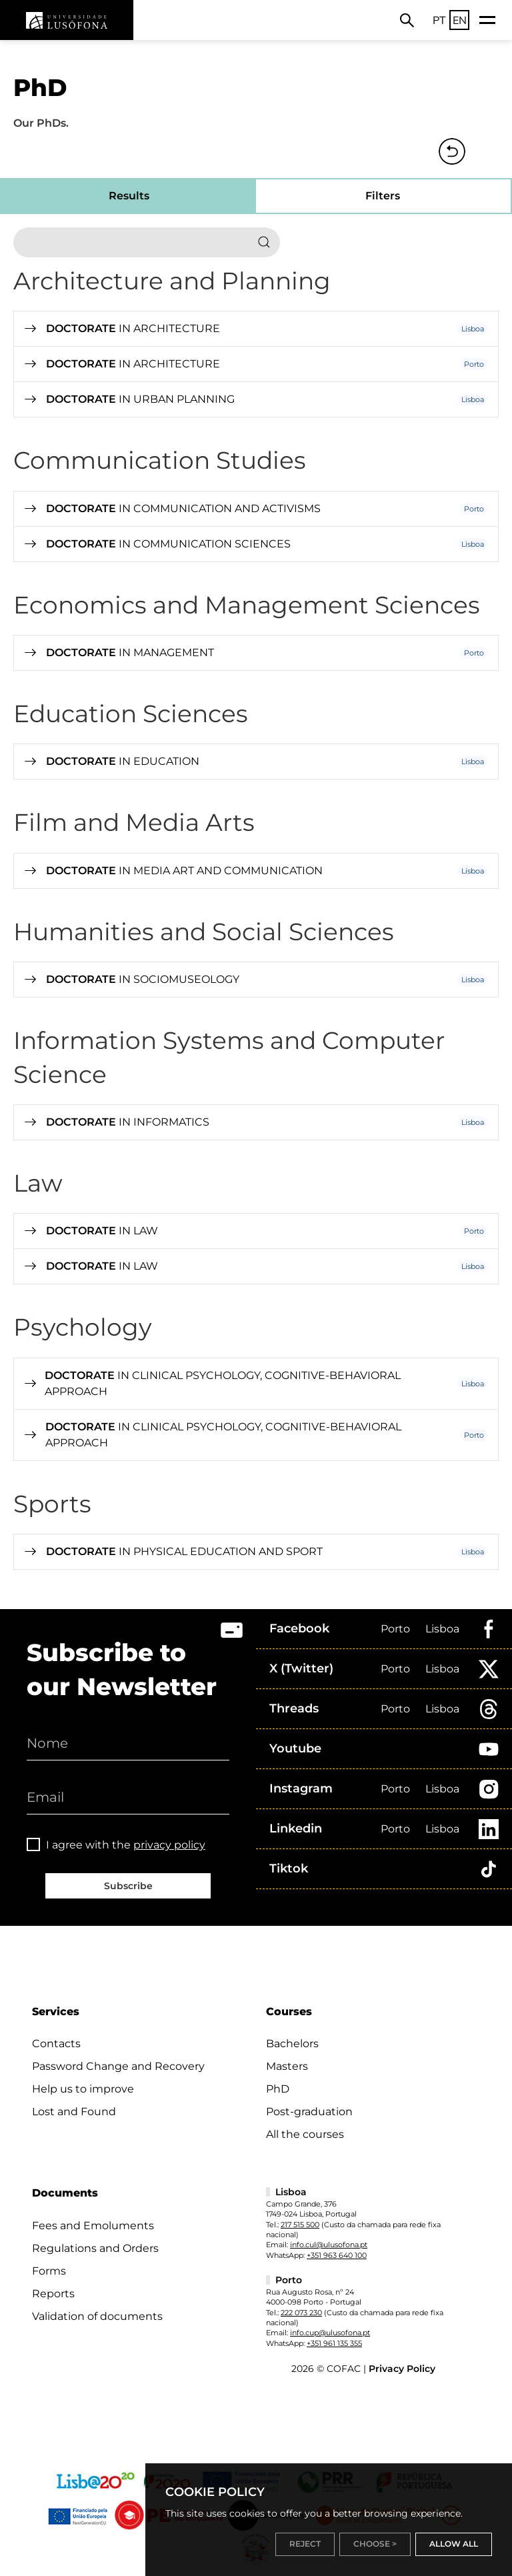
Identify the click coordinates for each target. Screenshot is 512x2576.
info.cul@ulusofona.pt (328, 2244)
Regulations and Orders (95, 2248)
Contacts (56, 2043)
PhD (277, 2089)
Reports (53, 2293)
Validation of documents (97, 2316)
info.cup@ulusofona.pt (330, 2332)
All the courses (305, 2134)
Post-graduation (309, 2111)
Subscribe (128, 1886)
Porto (395, 1628)
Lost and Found (74, 2111)
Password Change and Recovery (118, 2066)
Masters (287, 2066)
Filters (382, 195)
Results (129, 195)
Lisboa (442, 1628)
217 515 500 (300, 2224)
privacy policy (169, 1844)
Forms (49, 2271)
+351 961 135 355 (334, 2343)
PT (439, 20)
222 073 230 (301, 2312)
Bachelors (292, 2043)
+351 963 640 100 (337, 2255)
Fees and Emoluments (93, 2225)
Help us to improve (83, 2089)
